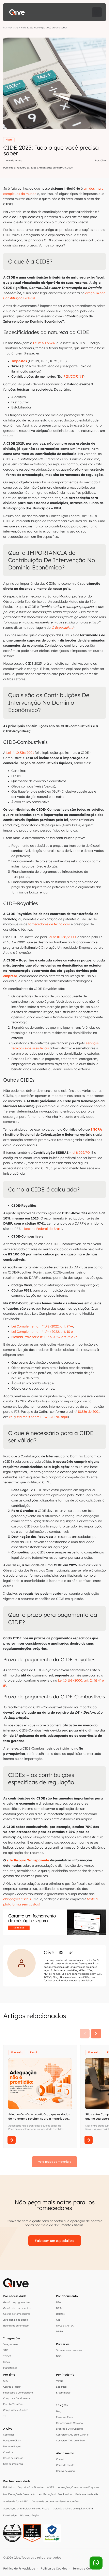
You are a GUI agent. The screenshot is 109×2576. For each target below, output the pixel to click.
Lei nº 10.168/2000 (62, 937)
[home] (16, 12)
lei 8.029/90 (81, 1152)
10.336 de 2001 (89, 1412)
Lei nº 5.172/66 (44, 343)
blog (15, 27)
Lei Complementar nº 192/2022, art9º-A (42, 1326)
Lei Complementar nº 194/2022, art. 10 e (42, 1332)
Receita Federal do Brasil (43, 1229)
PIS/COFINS (73, 376)
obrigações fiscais (17, 1899)
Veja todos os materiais (54, 2161)
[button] (97, 12)
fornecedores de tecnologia (49, 924)
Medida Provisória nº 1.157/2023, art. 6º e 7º (44, 1337)
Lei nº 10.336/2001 (20, 753)
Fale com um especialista (54, 2241)
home (6, 27)
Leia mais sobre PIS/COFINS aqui (41, 1417)
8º (10, 1417)
